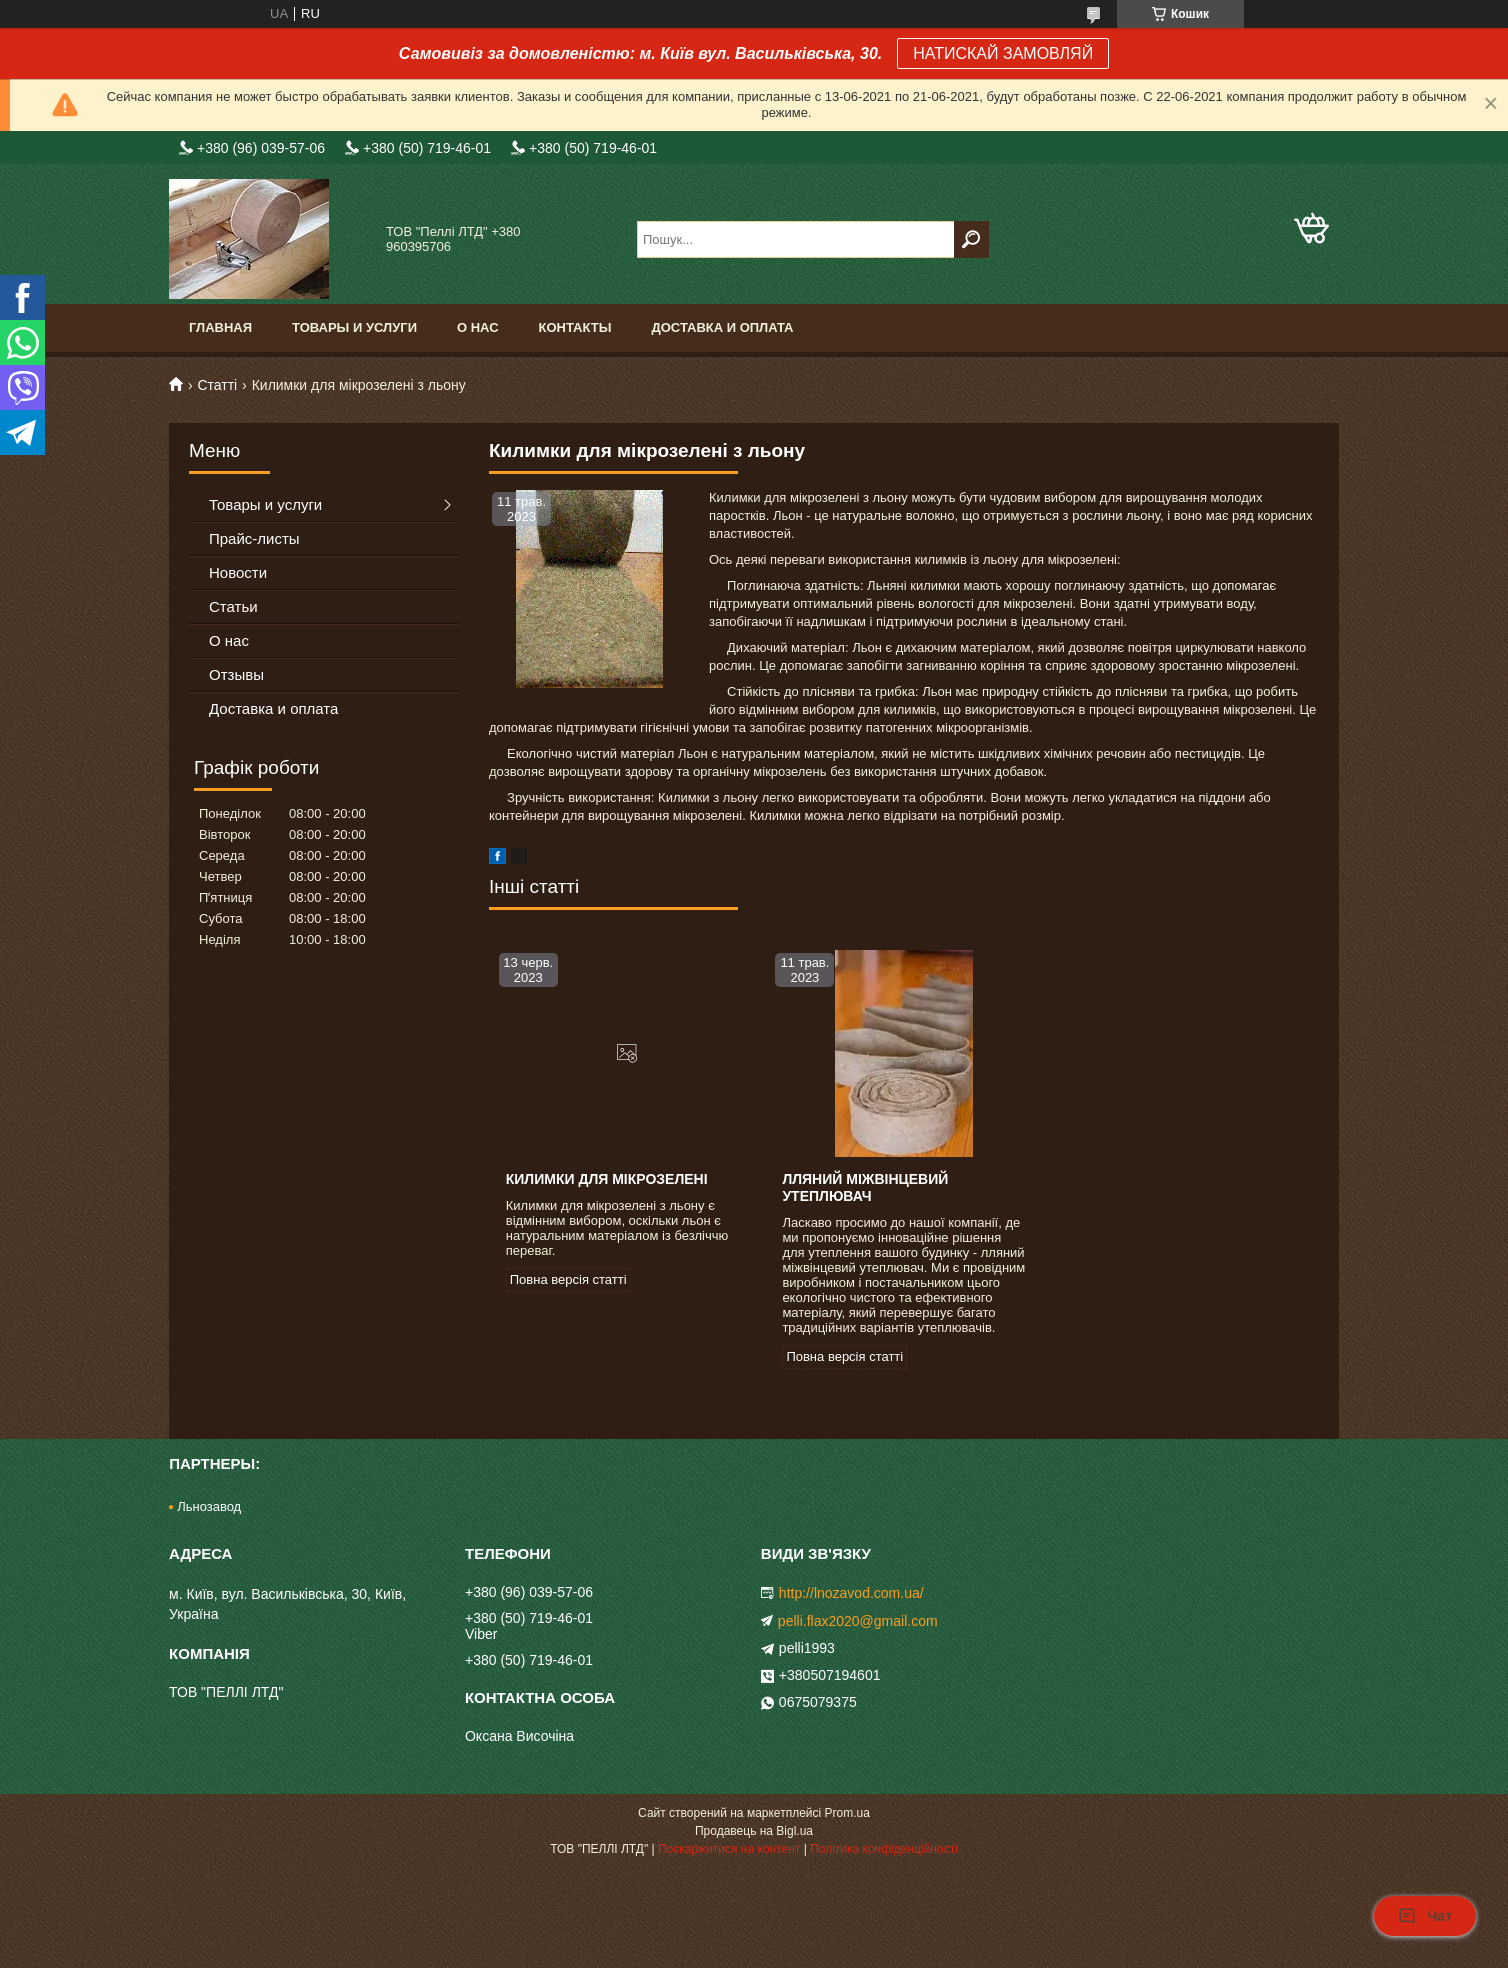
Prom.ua (847, 1813)
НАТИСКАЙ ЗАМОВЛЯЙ (1003, 53)
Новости (238, 572)
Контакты (575, 327)
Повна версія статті (568, 1279)
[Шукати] (971, 239)
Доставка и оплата (722, 327)
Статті (217, 385)
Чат (1425, 1916)
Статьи (233, 606)
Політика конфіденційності (884, 1849)
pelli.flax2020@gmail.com (858, 1621)
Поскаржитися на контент (729, 1849)
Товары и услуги (354, 327)
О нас (478, 327)
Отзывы (236, 674)
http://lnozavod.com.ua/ (851, 1593)
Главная (220, 327)
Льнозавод (209, 1506)
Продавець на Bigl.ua (754, 1831)
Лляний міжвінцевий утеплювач (865, 1187)
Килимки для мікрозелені (607, 1179)
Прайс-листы (254, 538)
